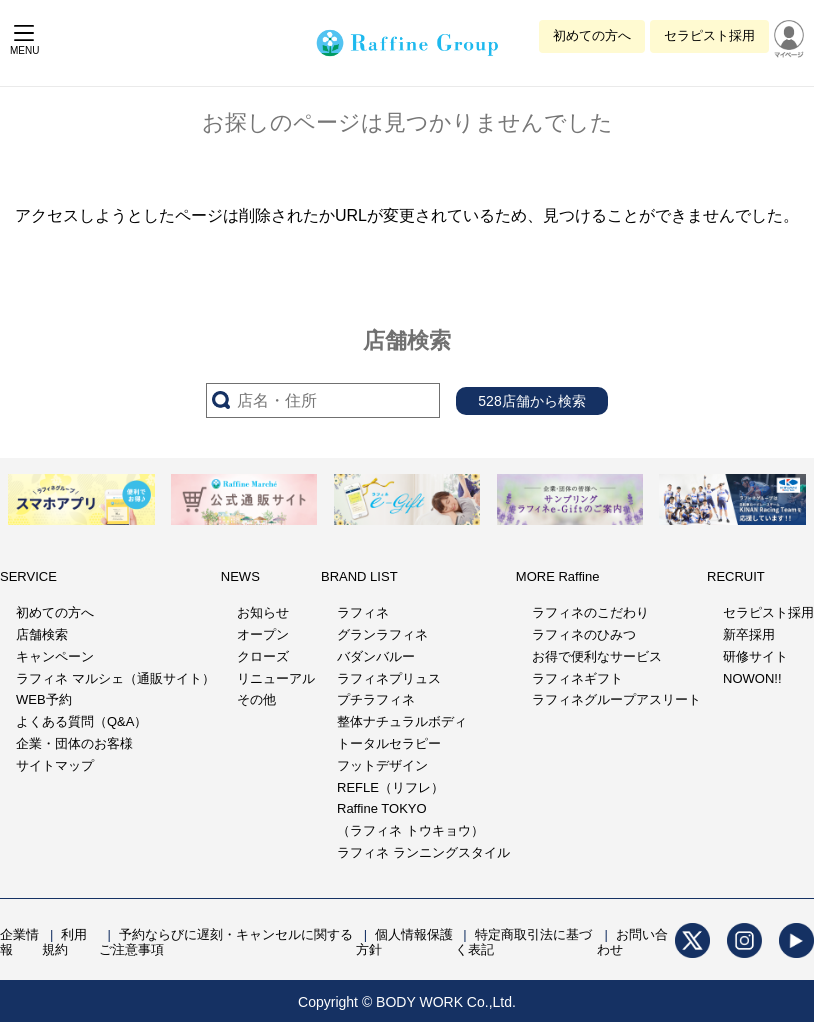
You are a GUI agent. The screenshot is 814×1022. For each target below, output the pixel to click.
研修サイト (755, 656)
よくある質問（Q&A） (81, 721)
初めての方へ (592, 35)
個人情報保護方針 (404, 942)
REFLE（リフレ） (390, 787)
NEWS (240, 576)
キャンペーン (55, 656)
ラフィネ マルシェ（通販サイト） (115, 678)
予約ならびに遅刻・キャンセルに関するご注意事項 (225, 942)
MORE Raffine (558, 576)
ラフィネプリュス (389, 678)
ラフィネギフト (577, 678)
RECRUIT (736, 576)
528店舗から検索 (531, 401)
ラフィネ (363, 612)
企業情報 (19, 942)
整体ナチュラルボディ (402, 721)
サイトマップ (55, 765)
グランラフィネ (382, 634)
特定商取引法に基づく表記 (523, 942)
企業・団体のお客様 (74, 743)
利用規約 (64, 942)
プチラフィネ (376, 699)
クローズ (263, 656)
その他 (256, 699)
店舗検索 (42, 634)
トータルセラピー (389, 743)
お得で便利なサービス (597, 656)
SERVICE (28, 576)
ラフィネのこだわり (590, 612)
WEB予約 (44, 699)
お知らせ (263, 612)
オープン (263, 634)
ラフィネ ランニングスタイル (423, 852)
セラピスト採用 (709, 35)
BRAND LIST (359, 576)
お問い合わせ (632, 942)
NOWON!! (752, 678)
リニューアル (276, 678)
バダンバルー (376, 656)
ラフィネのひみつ (584, 634)
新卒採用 (749, 634)
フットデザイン (382, 765)
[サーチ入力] (323, 400)
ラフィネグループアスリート (616, 699)
